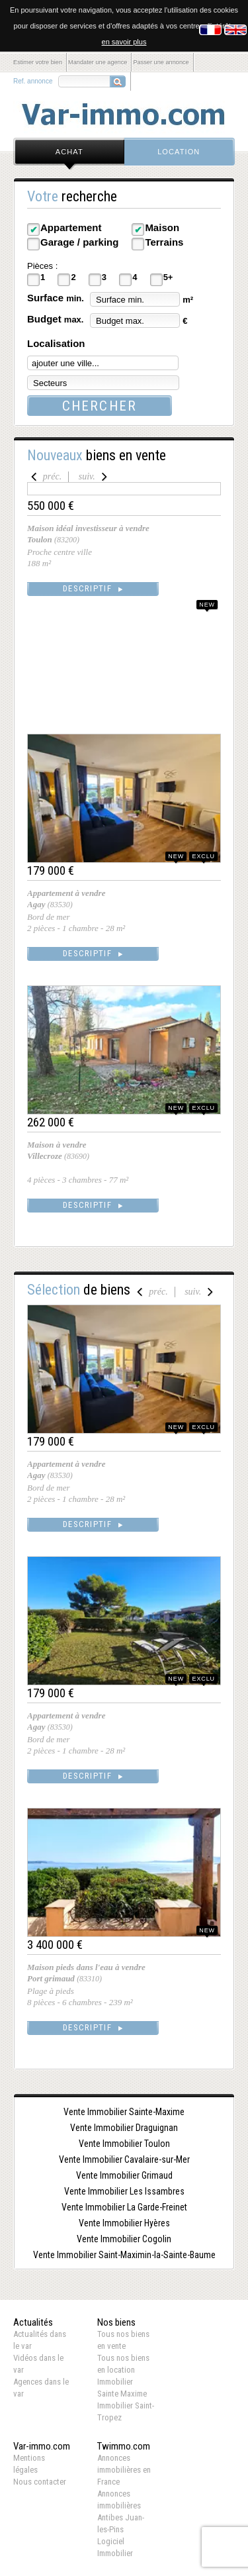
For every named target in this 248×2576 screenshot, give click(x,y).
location (178, 152)
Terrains (164, 242)
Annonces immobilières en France (124, 2470)
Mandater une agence (97, 62)
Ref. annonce (33, 81)
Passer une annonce (160, 62)
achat (69, 152)
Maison (162, 227)
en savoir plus (124, 42)
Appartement (71, 227)
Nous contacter (39, 2482)
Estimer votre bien (37, 62)
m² (188, 300)
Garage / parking (79, 242)
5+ (168, 277)
